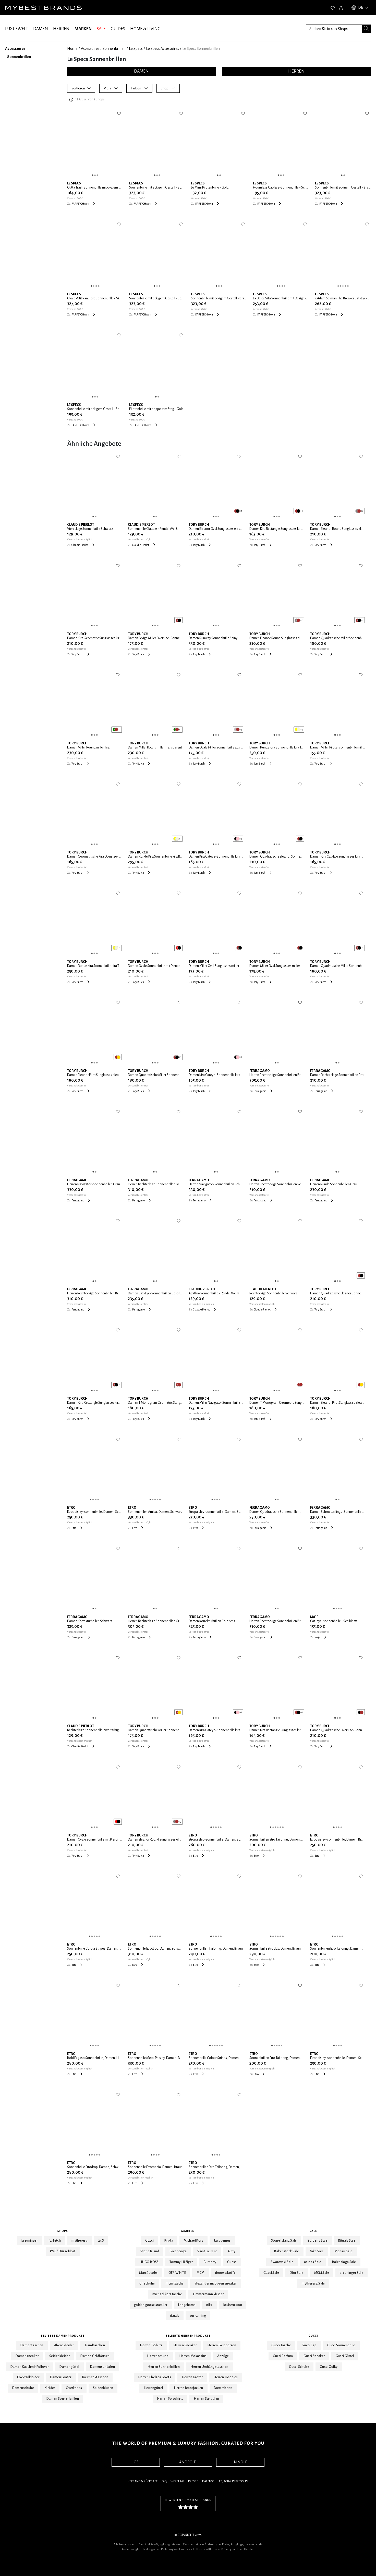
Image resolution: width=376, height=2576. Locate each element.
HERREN (61, 29)
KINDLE (240, 2462)
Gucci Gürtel (345, 2356)
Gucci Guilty (329, 2367)
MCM (200, 2273)
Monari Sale (343, 2251)
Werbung (177, 2481)
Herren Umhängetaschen (209, 2367)
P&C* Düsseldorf (63, 2251)
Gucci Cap (309, 2345)
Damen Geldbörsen (95, 2356)
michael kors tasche (167, 2294)
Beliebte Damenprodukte (62, 2335)
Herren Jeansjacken (188, 2388)
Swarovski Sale (282, 2262)
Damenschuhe (23, 2388)
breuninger (29, 2240)
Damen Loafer (60, 2377)
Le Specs (136, 48)
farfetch (54, 2240)
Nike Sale (317, 2251)
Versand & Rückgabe (142, 2481)
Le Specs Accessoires (162, 48)
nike (209, 2305)
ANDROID (188, 2462)
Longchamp (187, 2305)
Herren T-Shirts (151, 2345)
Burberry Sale (318, 2240)
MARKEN (83, 29)
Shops (62, 2230)
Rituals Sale (347, 2240)
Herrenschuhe (157, 2356)
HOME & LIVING (145, 29)
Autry (232, 2251)
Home (72, 48)
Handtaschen (95, 2345)
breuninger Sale (351, 2273)
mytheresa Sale (313, 2283)
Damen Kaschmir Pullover (29, 2367)
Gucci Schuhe (299, 2367)
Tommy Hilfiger (181, 2262)
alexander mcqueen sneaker (216, 2283)
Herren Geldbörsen (221, 2345)
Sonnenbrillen (114, 48)
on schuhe (147, 2283)
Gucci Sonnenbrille (341, 2345)
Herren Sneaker (185, 2345)
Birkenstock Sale (286, 2251)
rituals (174, 2315)
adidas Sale (312, 2262)
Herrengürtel (153, 2388)
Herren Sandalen (206, 2399)
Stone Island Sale (284, 2240)
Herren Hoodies (225, 2377)
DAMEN (40, 29)
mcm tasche (175, 2283)
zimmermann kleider (208, 2294)
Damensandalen (102, 2367)
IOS (135, 2462)
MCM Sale (321, 2273)
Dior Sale (297, 2273)
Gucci (149, 2240)
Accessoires (90, 48)
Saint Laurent (207, 2251)
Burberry (210, 2262)
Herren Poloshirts (170, 2399)
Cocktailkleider (28, 2377)
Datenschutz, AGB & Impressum (225, 2481)
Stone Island (149, 2251)
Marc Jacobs (148, 2273)
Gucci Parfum (283, 2356)
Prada (168, 2240)
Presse (193, 2481)
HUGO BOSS (149, 2262)
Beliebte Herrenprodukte (188, 2335)
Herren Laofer (192, 2377)
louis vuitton (232, 2305)
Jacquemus (222, 2240)
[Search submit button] (366, 29)
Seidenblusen (103, 2388)
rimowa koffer (226, 2273)
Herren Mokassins (193, 2356)
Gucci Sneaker (314, 2356)
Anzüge (223, 2356)
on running (198, 2315)
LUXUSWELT (16, 29)
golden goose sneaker (150, 2305)
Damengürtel (69, 2367)
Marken (188, 2230)
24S (101, 2240)
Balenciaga (178, 2251)
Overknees (74, 2388)
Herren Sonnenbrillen (164, 2367)
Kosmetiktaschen (95, 2377)
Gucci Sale (271, 2273)
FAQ (164, 2481)
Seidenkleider (59, 2356)
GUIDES (118, 29)
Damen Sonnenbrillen (62, 2399)
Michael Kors (193, 2240)
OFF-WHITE (177, 2273)
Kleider (50, 2388)
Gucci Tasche (281, 2345)
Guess (232, 2262)
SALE (101, 29)
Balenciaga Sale (344, 2262)
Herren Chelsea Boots (154, 2377)
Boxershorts (223, 2388)
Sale (313, 2230)
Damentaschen (31, 2345)
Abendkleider (64, 2345)
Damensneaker (27, 2356)
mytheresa (79, 2240)
